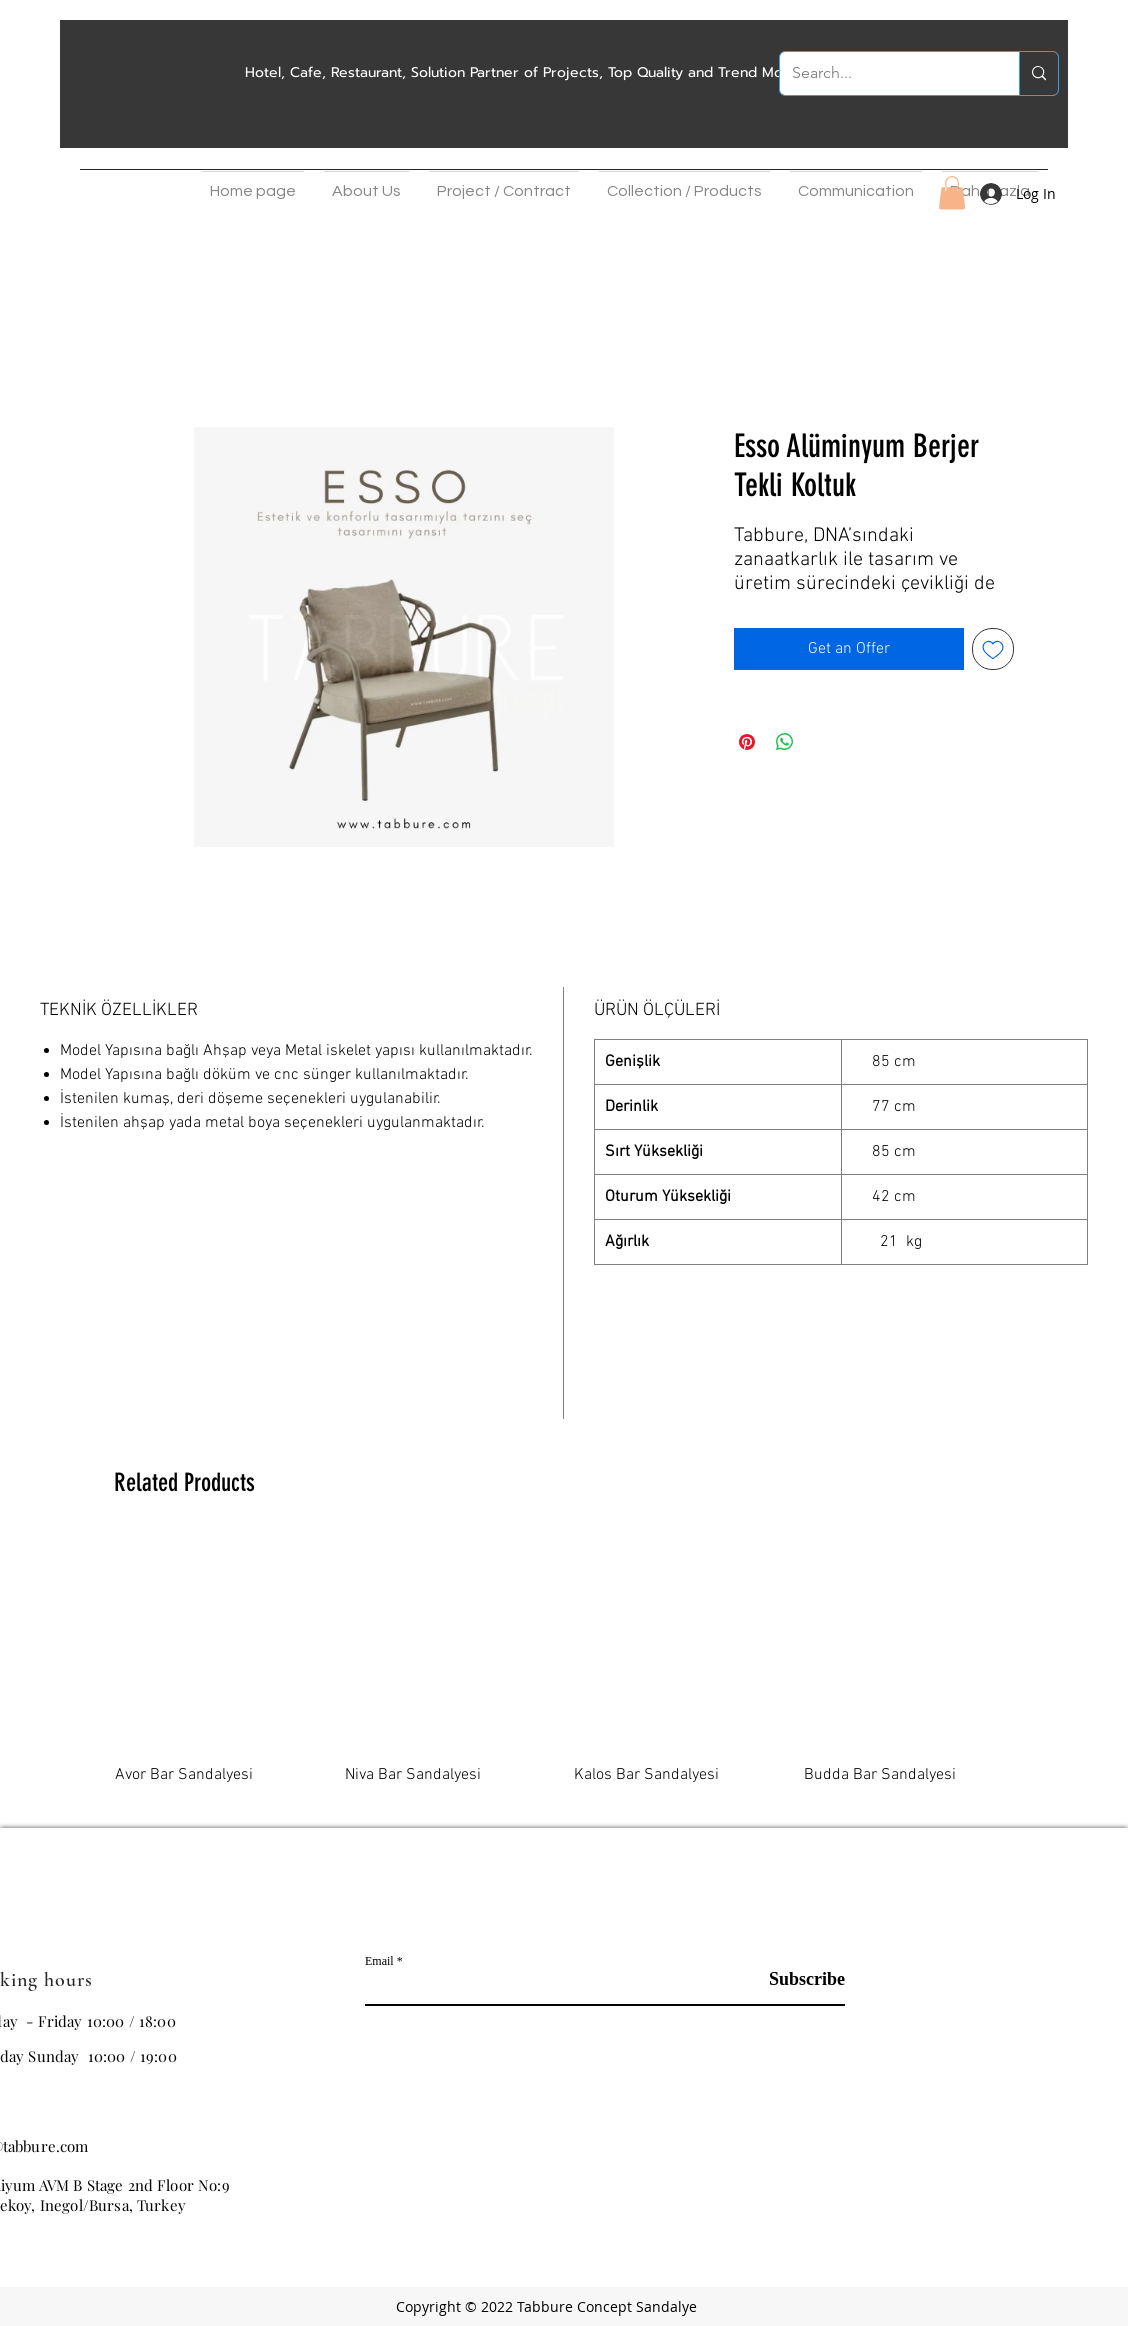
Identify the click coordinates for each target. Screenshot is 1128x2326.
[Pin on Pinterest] (747, 742)
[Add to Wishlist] (993, 649)
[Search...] (884, 73)
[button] (366, 186)
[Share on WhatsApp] (785, 742)
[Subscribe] (794, 1980)
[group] (564, 1674)
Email (379, 1961)
